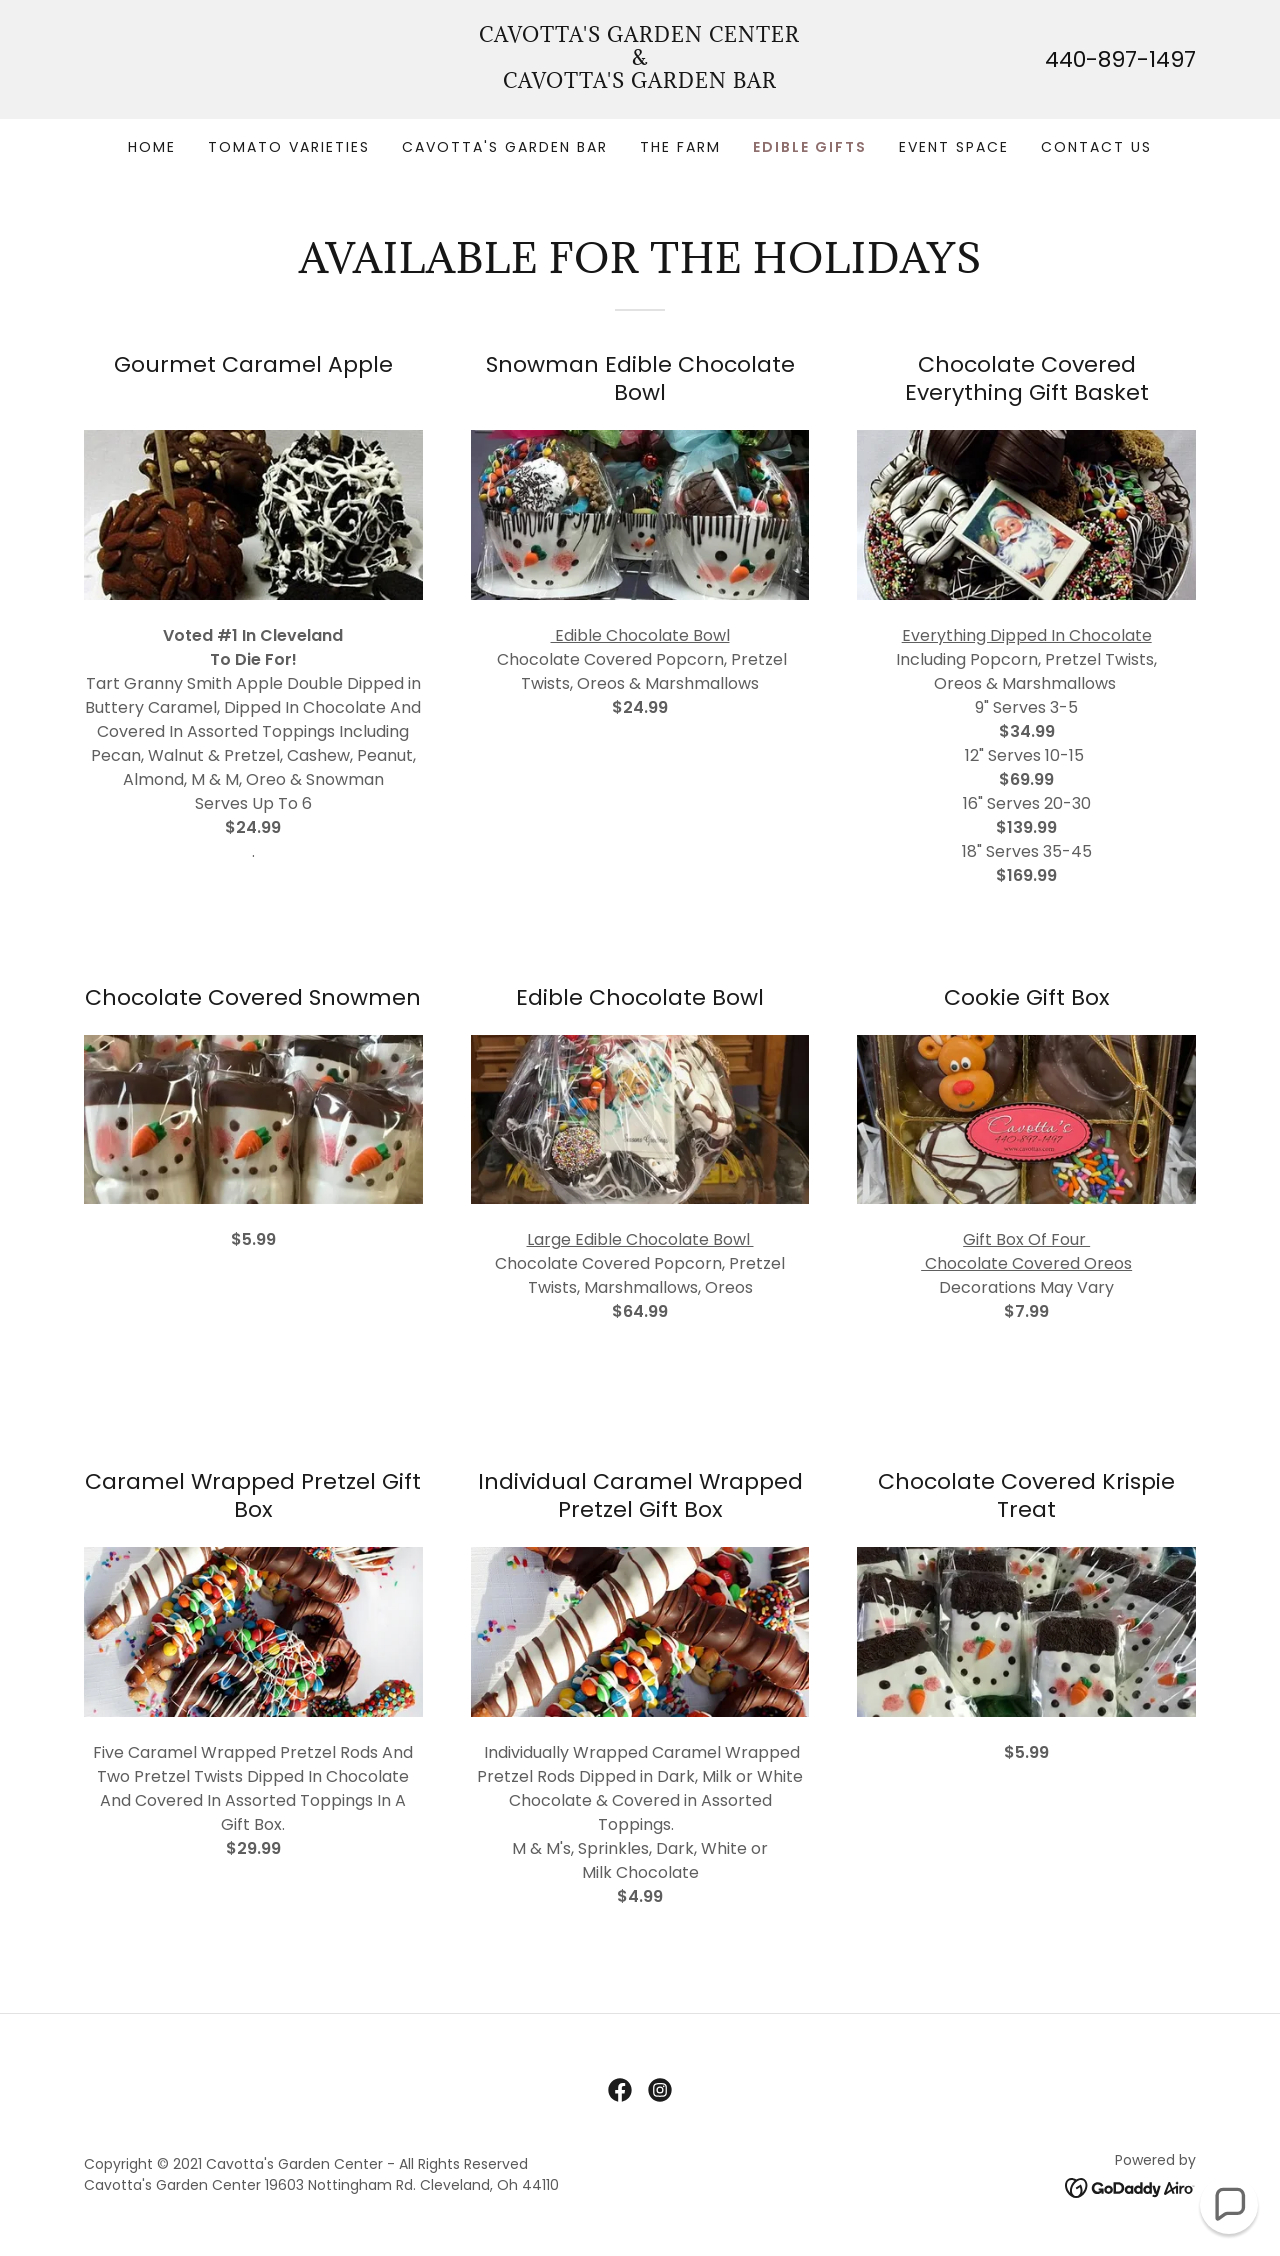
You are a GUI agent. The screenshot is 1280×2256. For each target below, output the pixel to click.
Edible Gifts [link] (810, 147)
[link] (640, 82)
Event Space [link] (954, 147)
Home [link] (152, 147)
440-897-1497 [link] (1120, 59)
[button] (1229, 2205)
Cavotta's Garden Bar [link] (505, 147)
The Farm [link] (680, 147)
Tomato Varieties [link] (289, 147)
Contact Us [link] (1096, 147)
